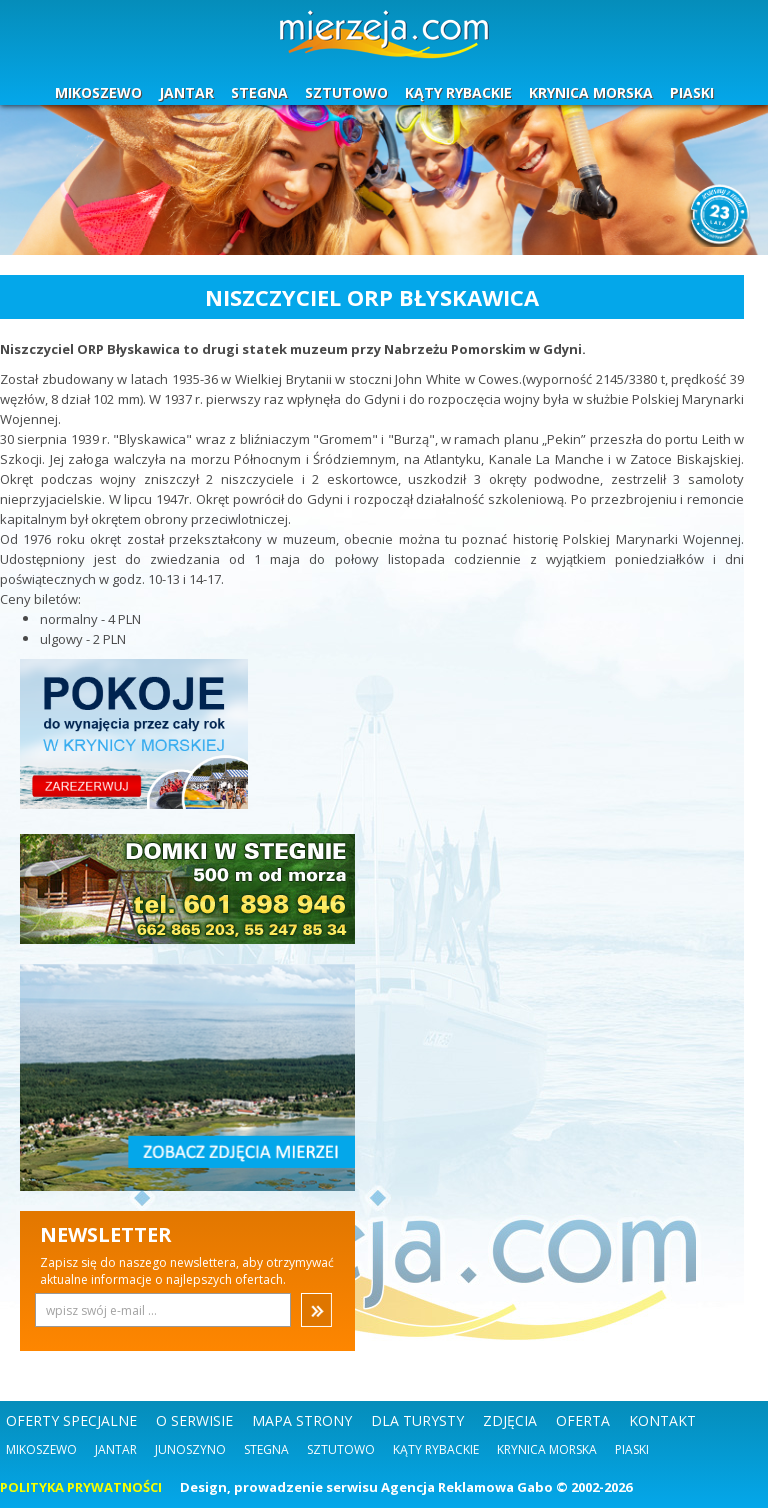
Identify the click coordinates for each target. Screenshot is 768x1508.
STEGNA (259, 92)
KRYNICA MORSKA (591, 92)
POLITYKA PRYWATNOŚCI (81, 1487)
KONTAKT (662, 1420)
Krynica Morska (547, 1449)
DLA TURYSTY (417, 1420)
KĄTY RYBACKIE (458, 92)
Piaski (632, 1449)
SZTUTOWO (346, 92)
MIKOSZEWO (98, 92)
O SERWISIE (194, 1420)
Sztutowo (341, 1449)
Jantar (116, 1449)
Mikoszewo (41, 1449)
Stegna (266, 1449)
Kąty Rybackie (436, 1449)
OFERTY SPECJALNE (71, 1420)
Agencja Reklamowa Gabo (467, 1487)
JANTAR (186, 92)
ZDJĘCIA (510, 1420)
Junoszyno (190, 1449)
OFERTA (583, 1420)
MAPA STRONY (302, 1420)
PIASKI (692, 92)
